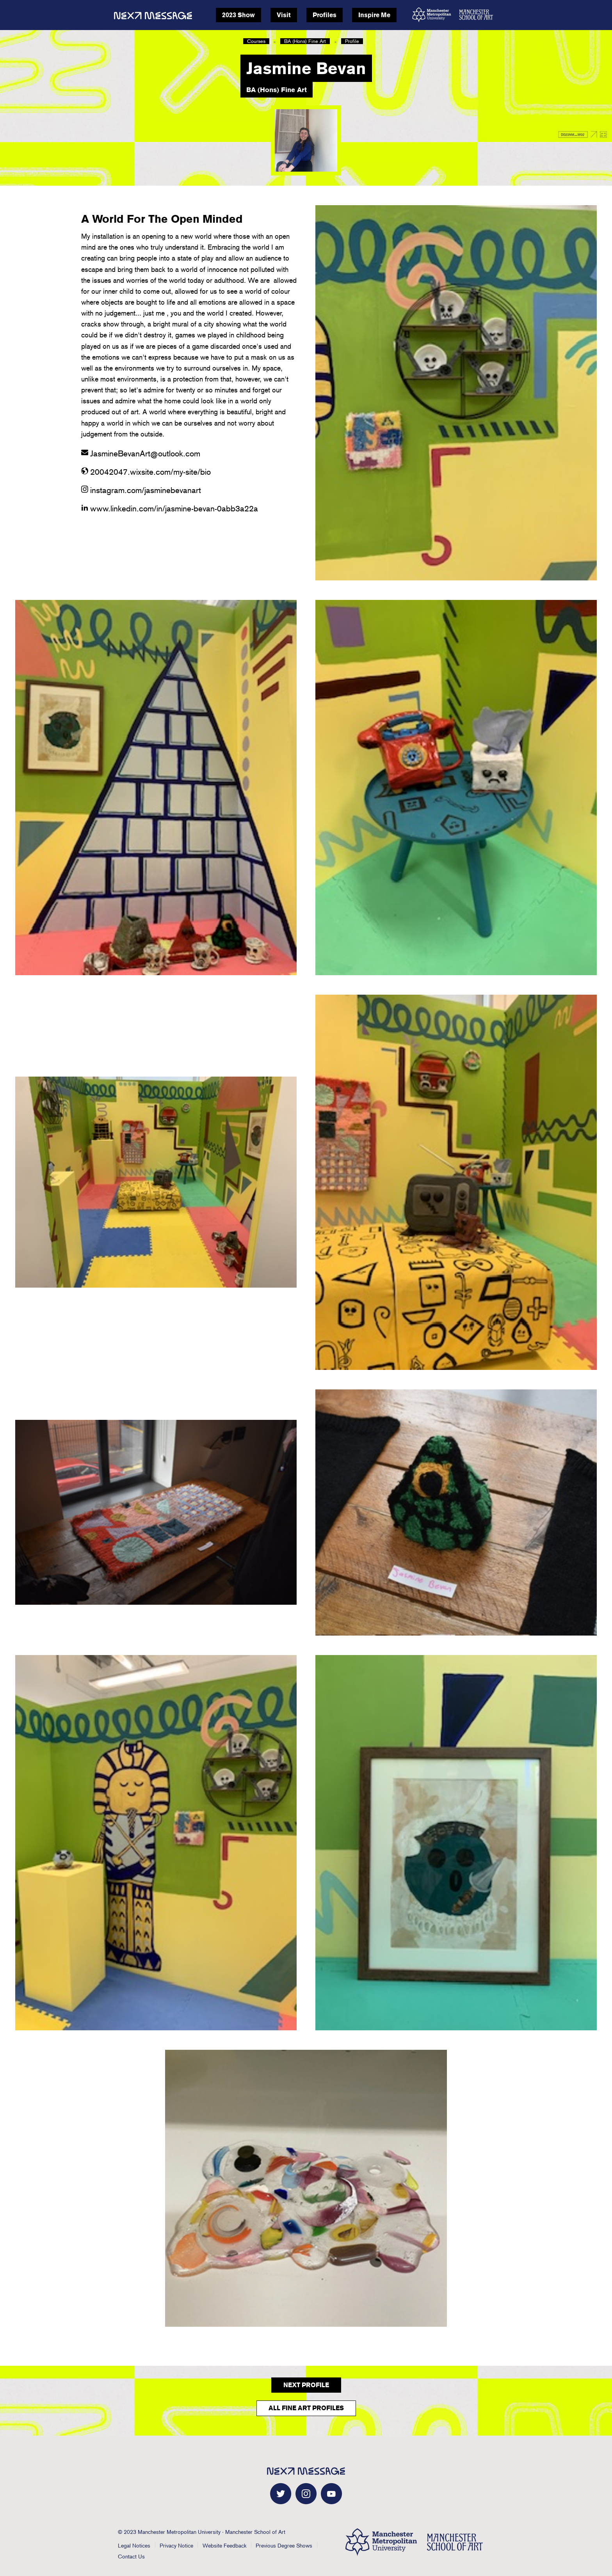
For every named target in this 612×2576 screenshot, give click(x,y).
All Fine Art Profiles (306, 2408)
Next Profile (306, 2385)
